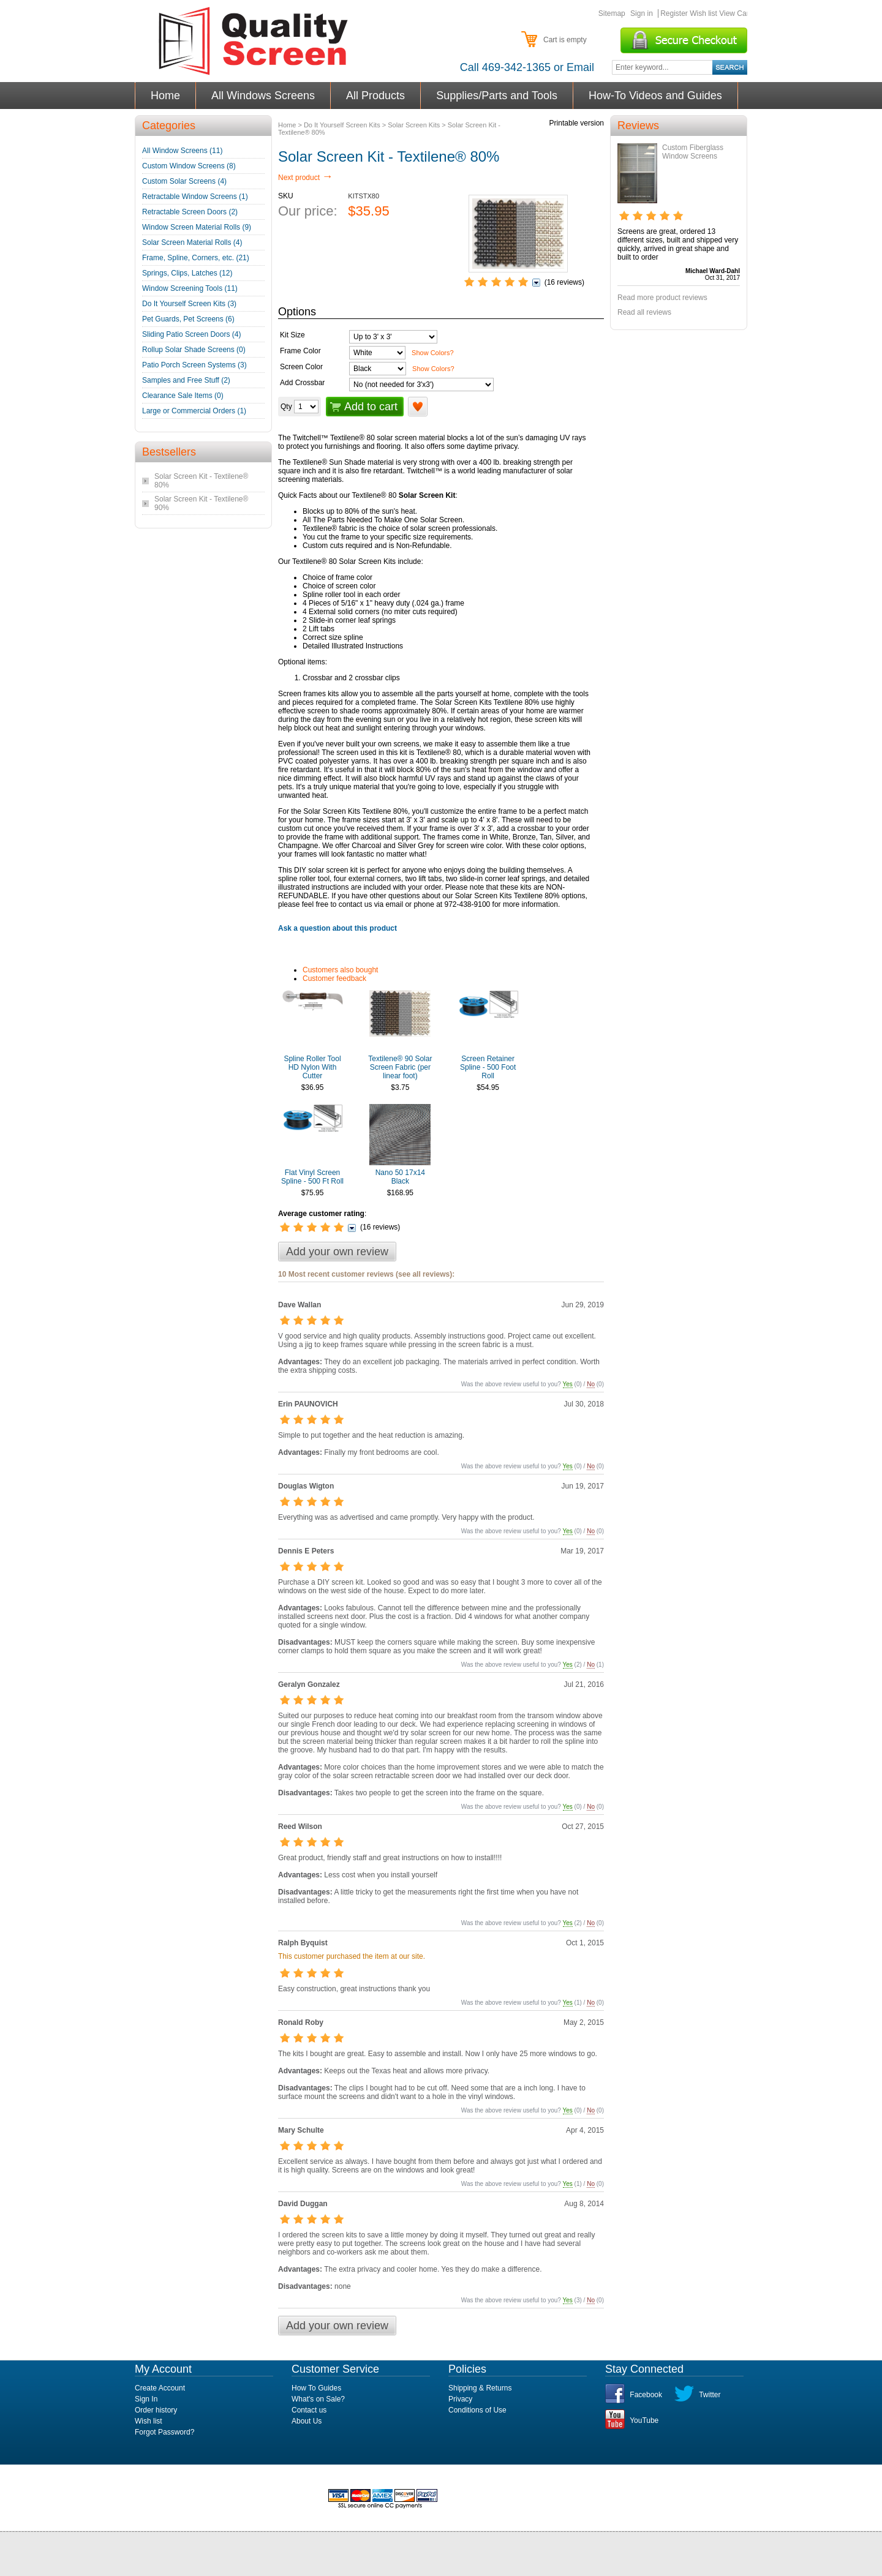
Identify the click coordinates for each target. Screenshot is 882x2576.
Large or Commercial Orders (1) (194, 411)
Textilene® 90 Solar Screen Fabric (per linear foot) (400, 1067)
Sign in (641, 13)
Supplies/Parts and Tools (497, 95)
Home (166, 95)
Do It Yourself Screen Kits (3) (189, 303)
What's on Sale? (318, 2399)
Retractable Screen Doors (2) (190, 212)
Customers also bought (340, 970)
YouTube (644, 2420)
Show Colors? (432, 352)
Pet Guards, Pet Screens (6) (188, 319)
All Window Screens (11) (182, 150)
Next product (305, 177)
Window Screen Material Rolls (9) (196, 227)
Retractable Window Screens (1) (195, 196)
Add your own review (337, 1251)
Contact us (309, 2410)
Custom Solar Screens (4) (184, 181)
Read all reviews (644, 312)
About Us (307, 2421)
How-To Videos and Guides (656, 95)
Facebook (646, 2394)
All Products (375, 95)
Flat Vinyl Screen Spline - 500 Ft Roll (312, 1176)
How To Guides (316, 2388)
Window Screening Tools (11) (190, 288)
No (591, 1384)
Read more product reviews (662, 297)
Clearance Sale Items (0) (183, 395)
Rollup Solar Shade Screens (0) (194, 349)
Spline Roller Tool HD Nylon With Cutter (312, 1067)
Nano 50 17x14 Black (400, 1176)
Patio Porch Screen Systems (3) (194, 365)
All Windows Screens (263, 95)
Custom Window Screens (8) (189, 166)
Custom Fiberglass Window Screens (692, 151)
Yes (568, 1384)
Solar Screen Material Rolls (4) (192, 242)
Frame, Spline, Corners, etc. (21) (195, 257)
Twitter (709, 2394)
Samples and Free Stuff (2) (186, 380)
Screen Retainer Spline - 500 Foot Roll (488, 1067)
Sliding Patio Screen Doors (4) (191, 334)
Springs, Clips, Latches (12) (187, 273)
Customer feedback (334, 978)
